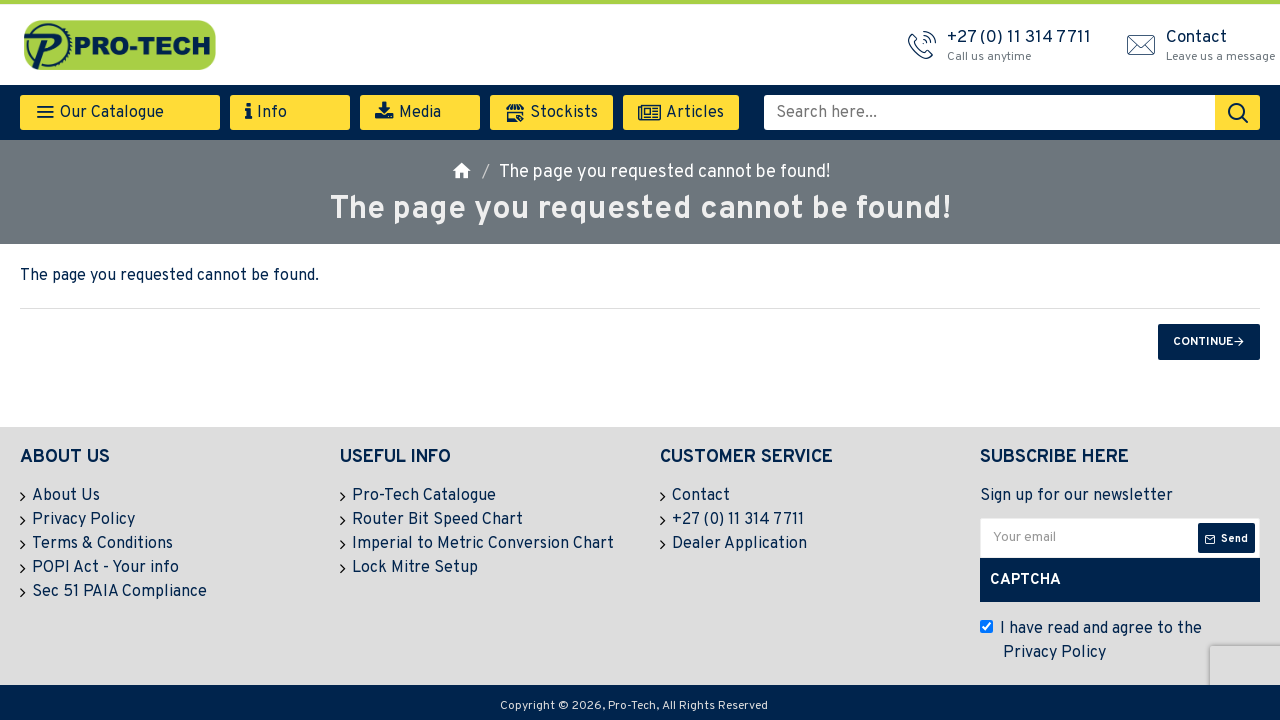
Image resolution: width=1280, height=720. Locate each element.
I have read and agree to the (1091, 642)
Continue (1203, 342)
